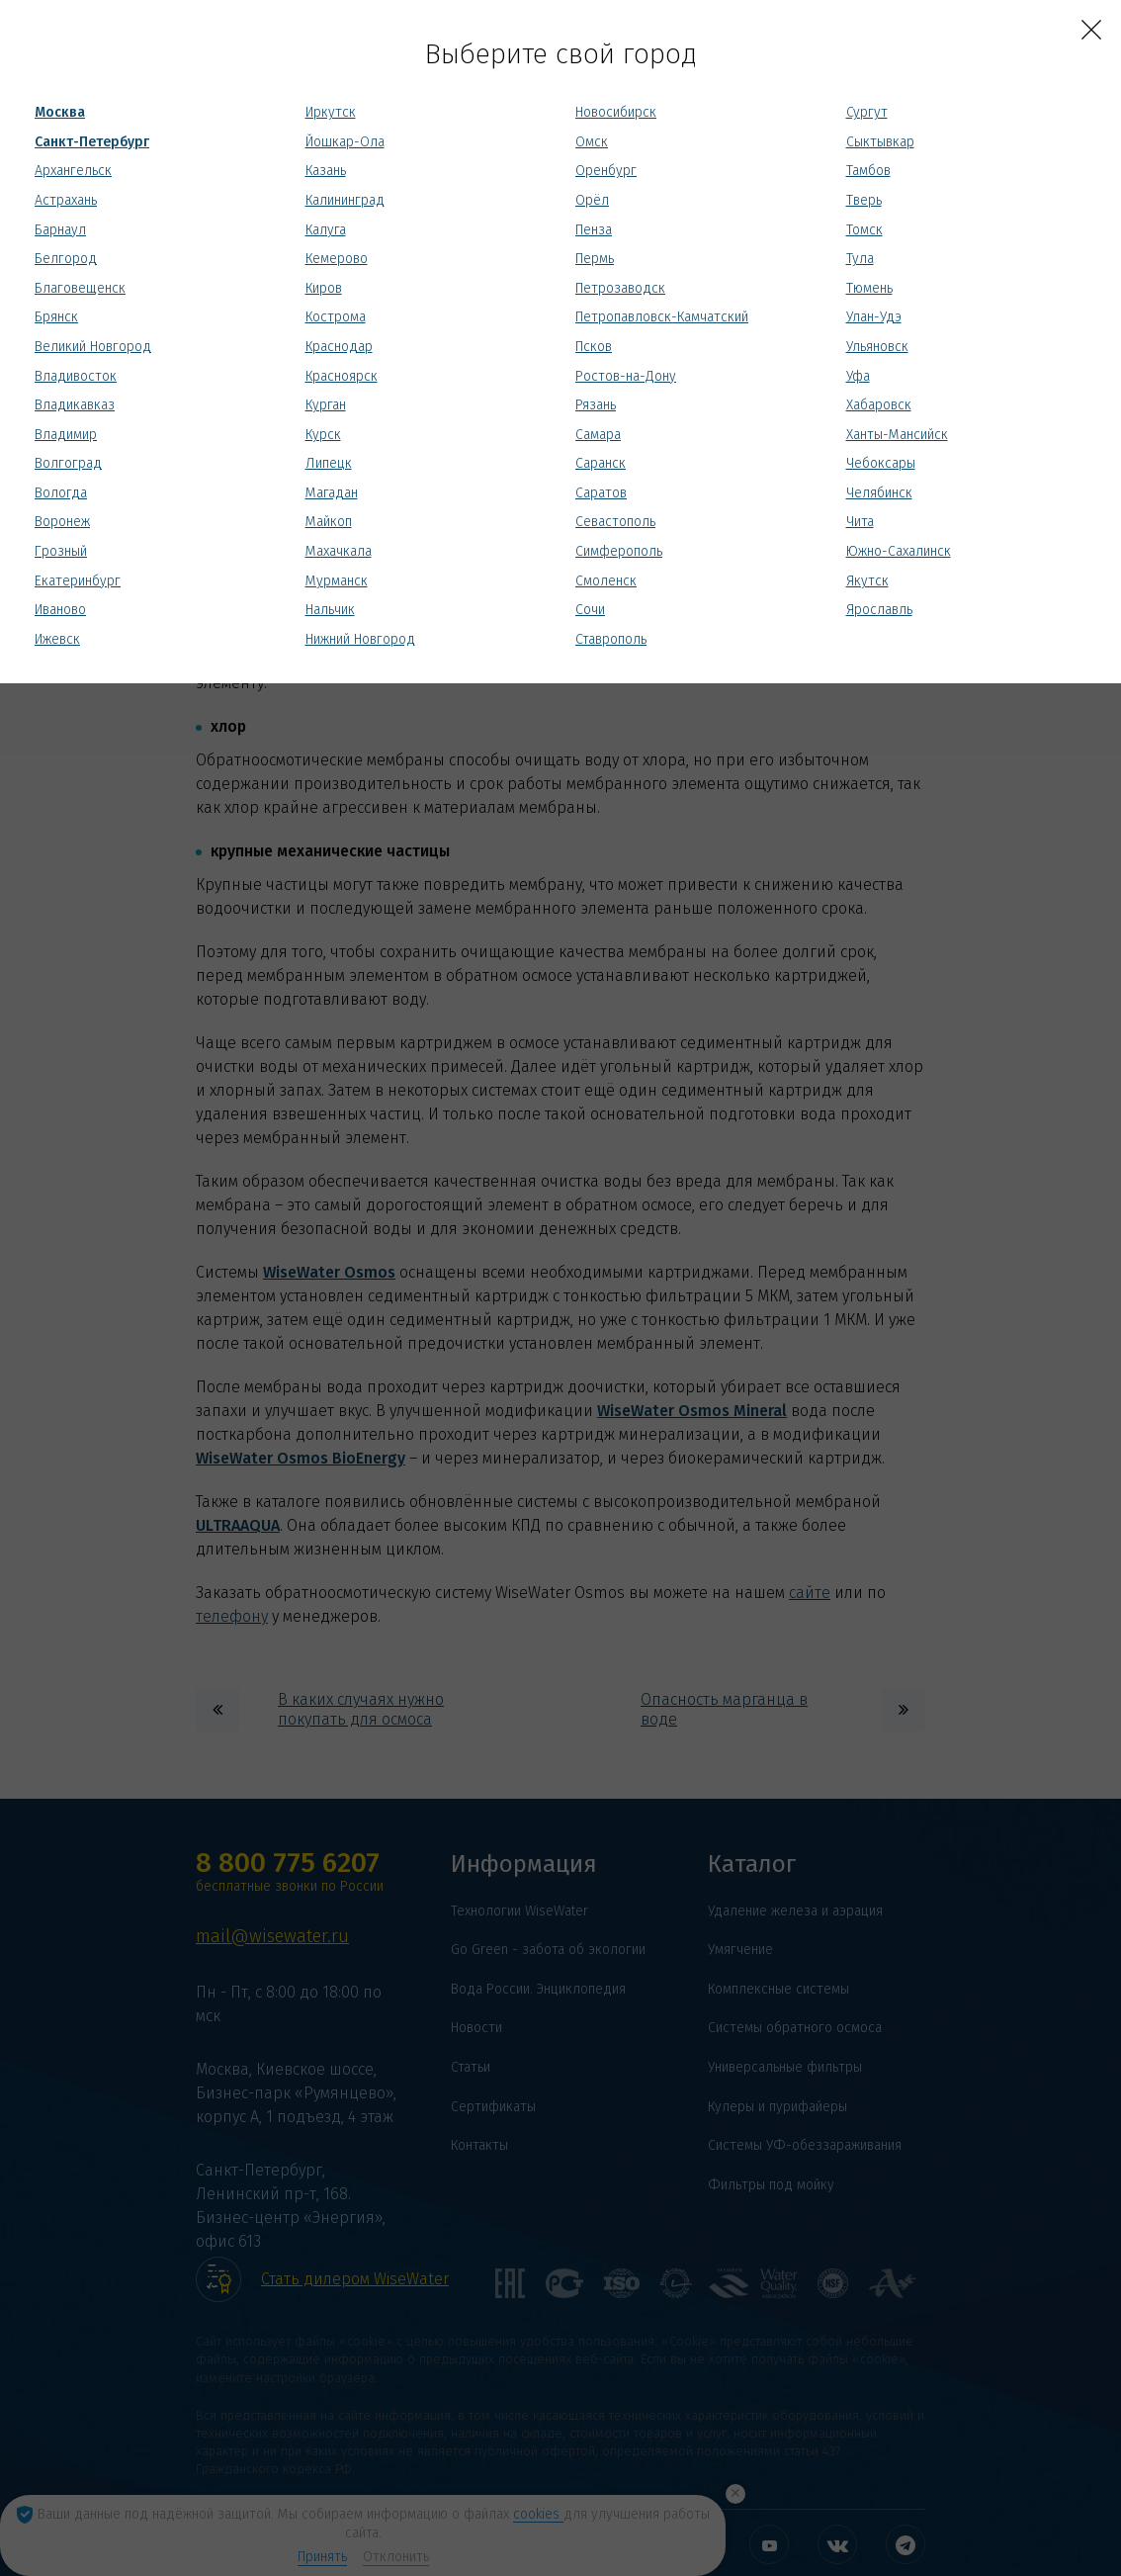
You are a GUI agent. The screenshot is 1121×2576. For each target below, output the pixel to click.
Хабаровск (878, 405)
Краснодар (339, 346)
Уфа (858, 376)
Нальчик (330, 609)
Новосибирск (615, 112)
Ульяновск (877, 346)
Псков (593, 346)
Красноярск (341, 376)
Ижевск (57, 639)
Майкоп (328, 521)
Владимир (66, 434)
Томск (864, 230)
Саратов (601, 493)
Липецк (328, 463)
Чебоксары (880, 463)
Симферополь (618, 551)
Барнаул (60, 230)
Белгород (66, 258)
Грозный (61, 551)
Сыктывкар (880, 141)
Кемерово (336, 258)
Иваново (60, 609)
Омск (591, 141)
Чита (860, 521)
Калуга (325, 230)
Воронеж (62, 521)
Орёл (592, 200)
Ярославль (879, 609)
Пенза (593, 230)
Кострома (335, 317)
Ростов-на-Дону (625, 376)
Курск (323, 434)
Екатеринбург (78, 581)
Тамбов (868, 170)
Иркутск (330, 112)
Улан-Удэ (874, 317)
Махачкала (338, 551)
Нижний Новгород (360, 639)
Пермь (594, 258)
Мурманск (336, 581)
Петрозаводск (620, 288)
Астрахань (66, 200)
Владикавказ (75, 405)
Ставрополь (611, 639)
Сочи (590, 609)
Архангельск (73, 170)
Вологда (61, 493)
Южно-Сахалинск (898, 551)
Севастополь (615, 521)
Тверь (864, 200)
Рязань (595, 405)
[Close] (1091, 30)
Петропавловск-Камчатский (661, 317)
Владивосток (76, 376)
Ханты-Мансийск (897, 434)
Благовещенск (80, 288)
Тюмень (869, 288)
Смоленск (606, 581)
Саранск (600, 463)
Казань (325, 170)
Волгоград (68, 463)
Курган (325, 405)
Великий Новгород (93, 346)
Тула (860, 258)
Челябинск (879, 493)
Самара (598, 434)
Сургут (867, 112)
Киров (323, 288)
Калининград (345, 200)
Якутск (867, 581)
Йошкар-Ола (345, 141)
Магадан (331, 493)
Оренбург (606, 170)
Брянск (56, 317)
